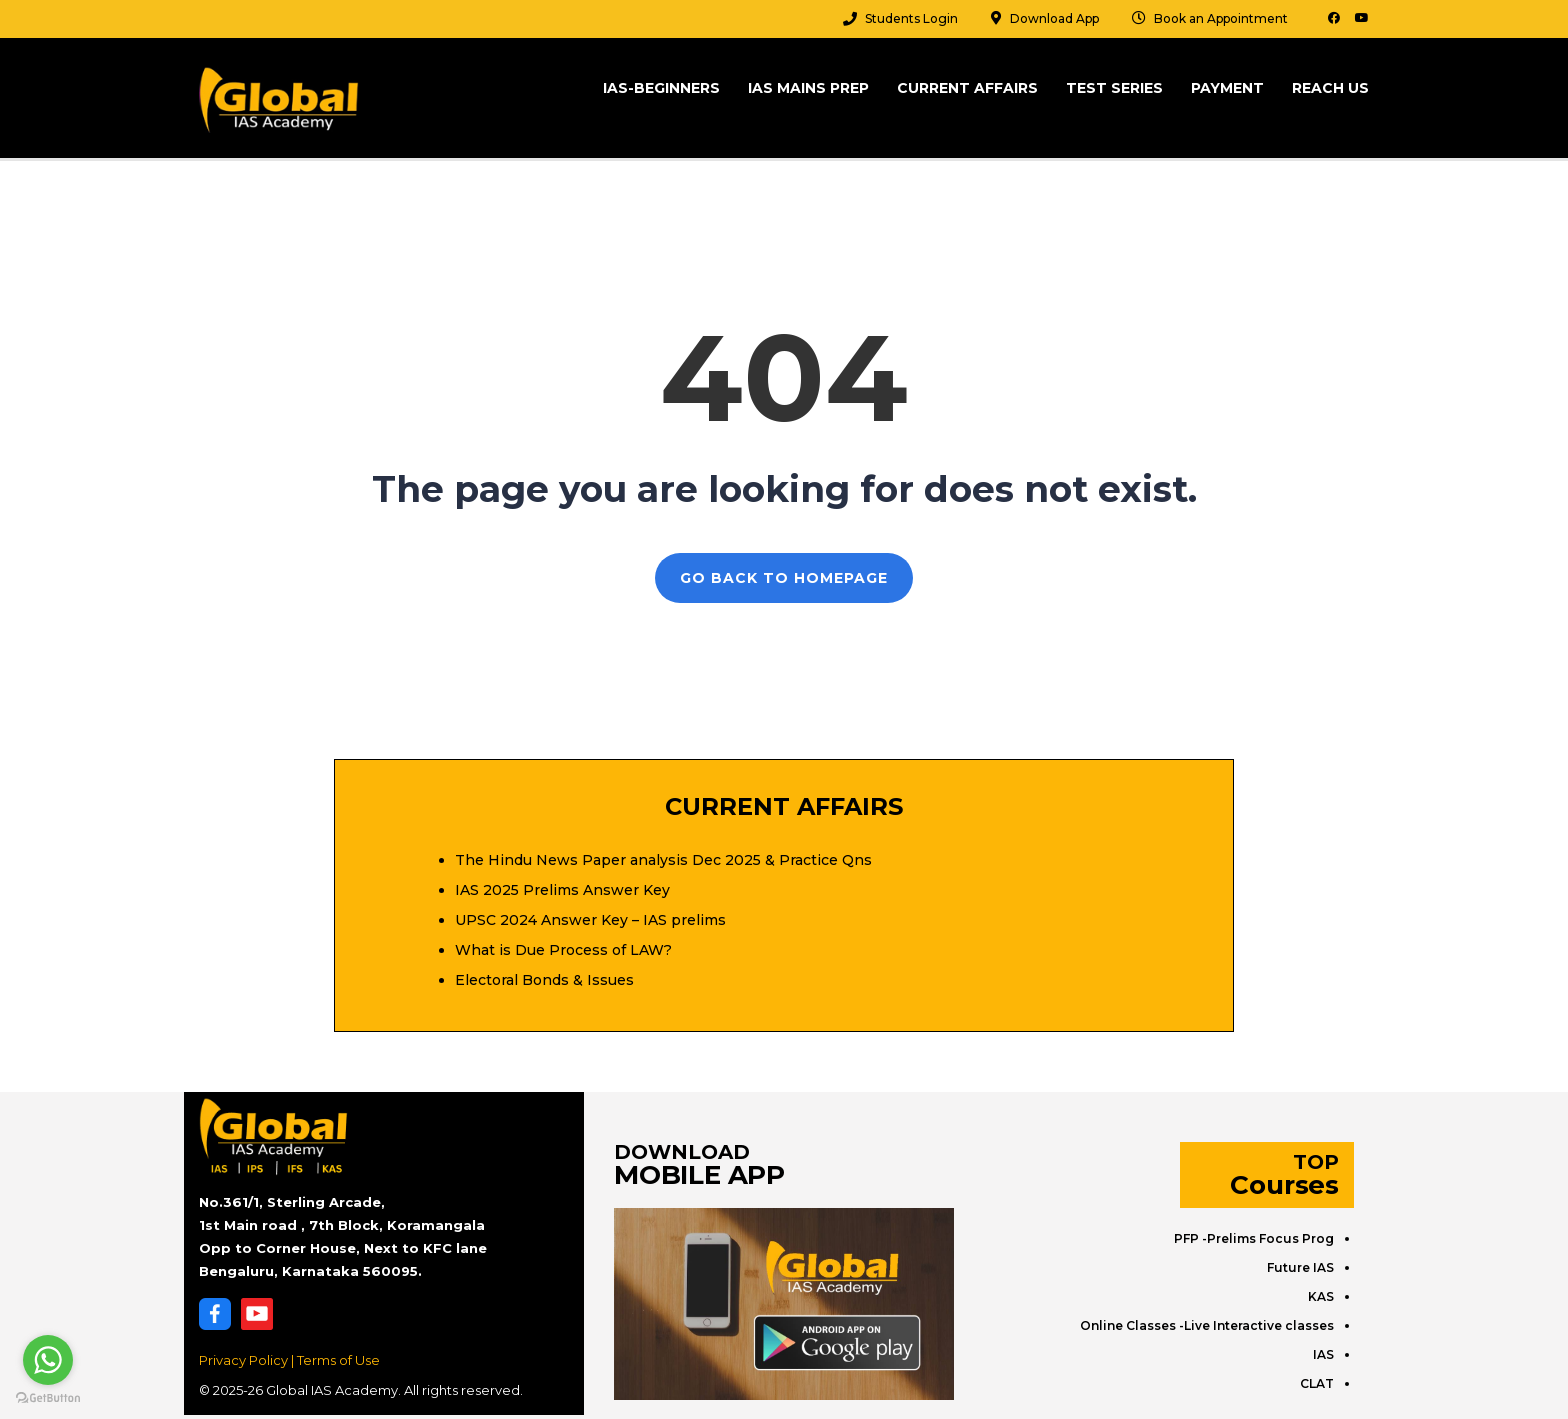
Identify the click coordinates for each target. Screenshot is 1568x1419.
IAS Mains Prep (808, 88)
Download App (1054, 18)
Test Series (1114, 88)
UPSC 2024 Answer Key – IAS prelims (590, 920)
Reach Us (1330, 88)
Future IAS (1300, 1267)
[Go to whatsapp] (48, 1360)
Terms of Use (338, 1360)
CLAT (1317, 1383)
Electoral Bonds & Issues (544, 980)
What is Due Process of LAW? (563, 950)
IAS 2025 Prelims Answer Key (562, 890)
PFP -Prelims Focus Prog (1254, 1238)
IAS (1323, 1354)
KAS (1321, 1296)
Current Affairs (967, 88)
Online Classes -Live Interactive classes (1207, 1325)
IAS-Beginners (661, 88)
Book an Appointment (1221, 18)
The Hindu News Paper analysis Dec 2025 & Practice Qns (663, 860)
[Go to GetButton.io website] (48, 1398)
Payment (1227, 88)
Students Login (911, 18)
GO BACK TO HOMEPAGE (784, 578)
